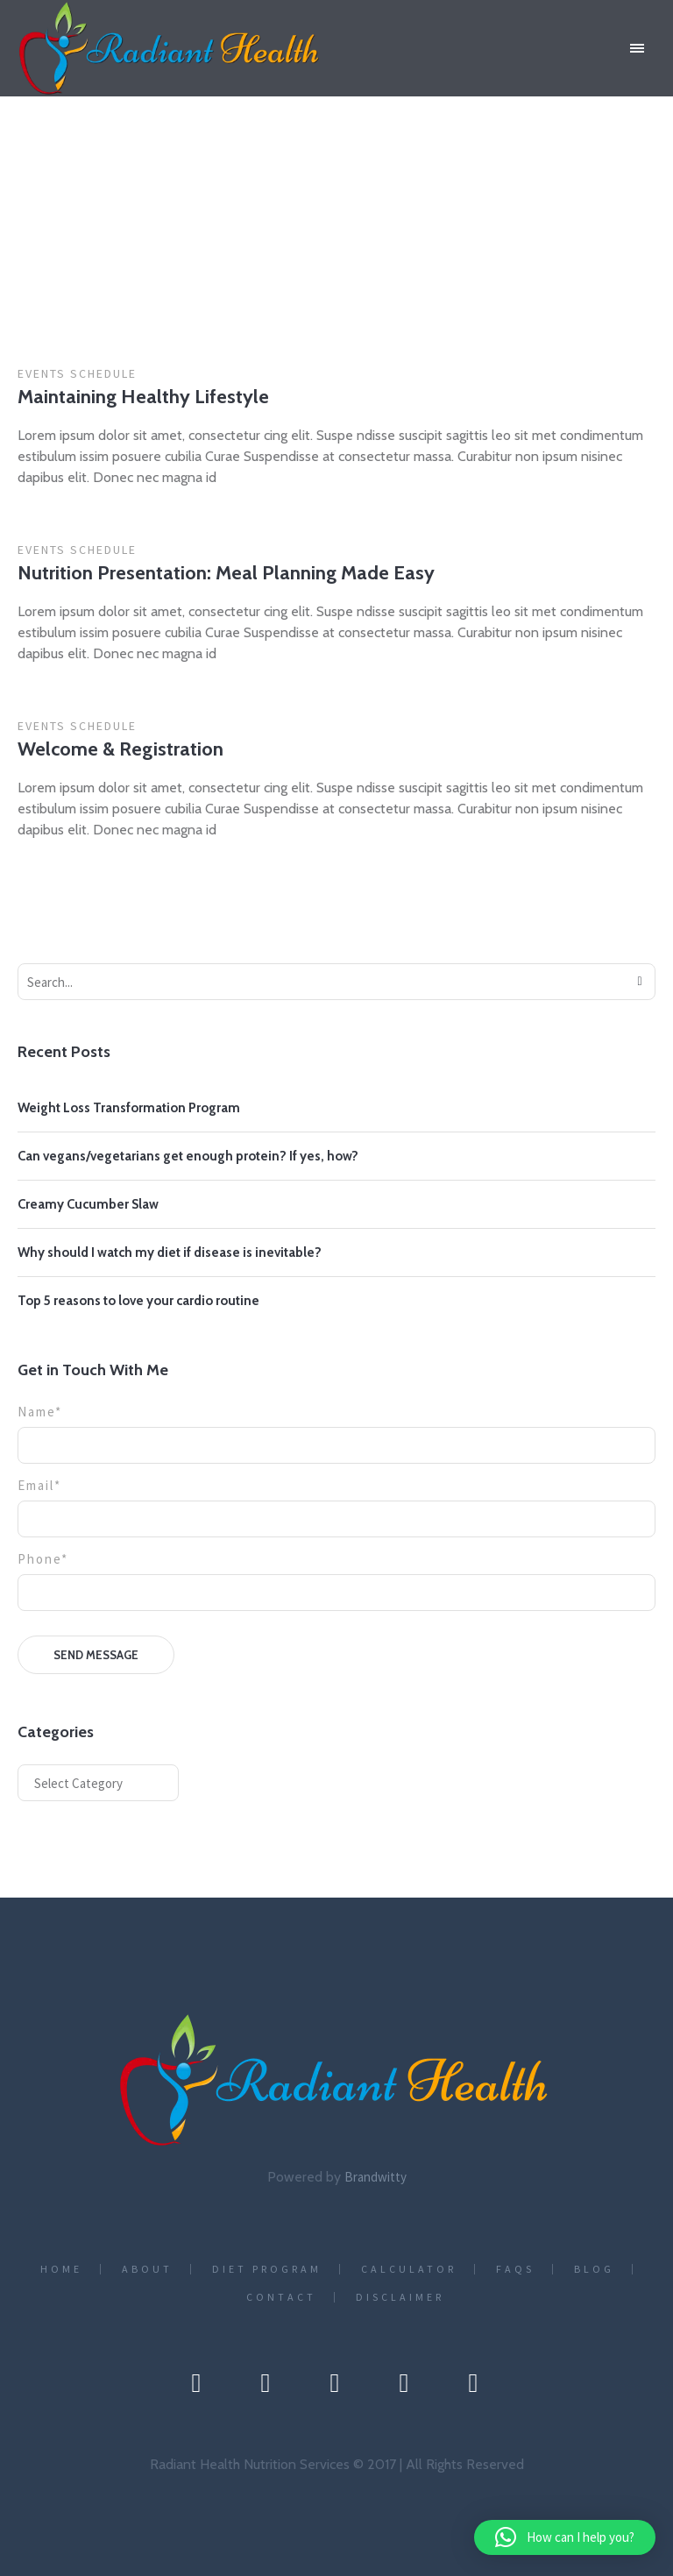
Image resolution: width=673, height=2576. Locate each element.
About (147, 2269)
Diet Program (267, 2269)
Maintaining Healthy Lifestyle (143, 396)
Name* (336, 1428)
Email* (336, 1502)
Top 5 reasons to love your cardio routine (138, 1301)
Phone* (336, 1576)
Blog (594, 2269)
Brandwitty (375, 2176)
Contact (281, 2297)
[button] (564, 2537)
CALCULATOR (409, 2269)
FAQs (515, 2269)
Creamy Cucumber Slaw (88, 1204)
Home (279, 258)
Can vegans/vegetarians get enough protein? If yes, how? (188, 1156)
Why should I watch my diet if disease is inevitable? (170, 1252)
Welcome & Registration (120, 749)
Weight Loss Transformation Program (129, 1108)
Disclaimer (400, 2297)
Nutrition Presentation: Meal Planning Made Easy (226, 573)
